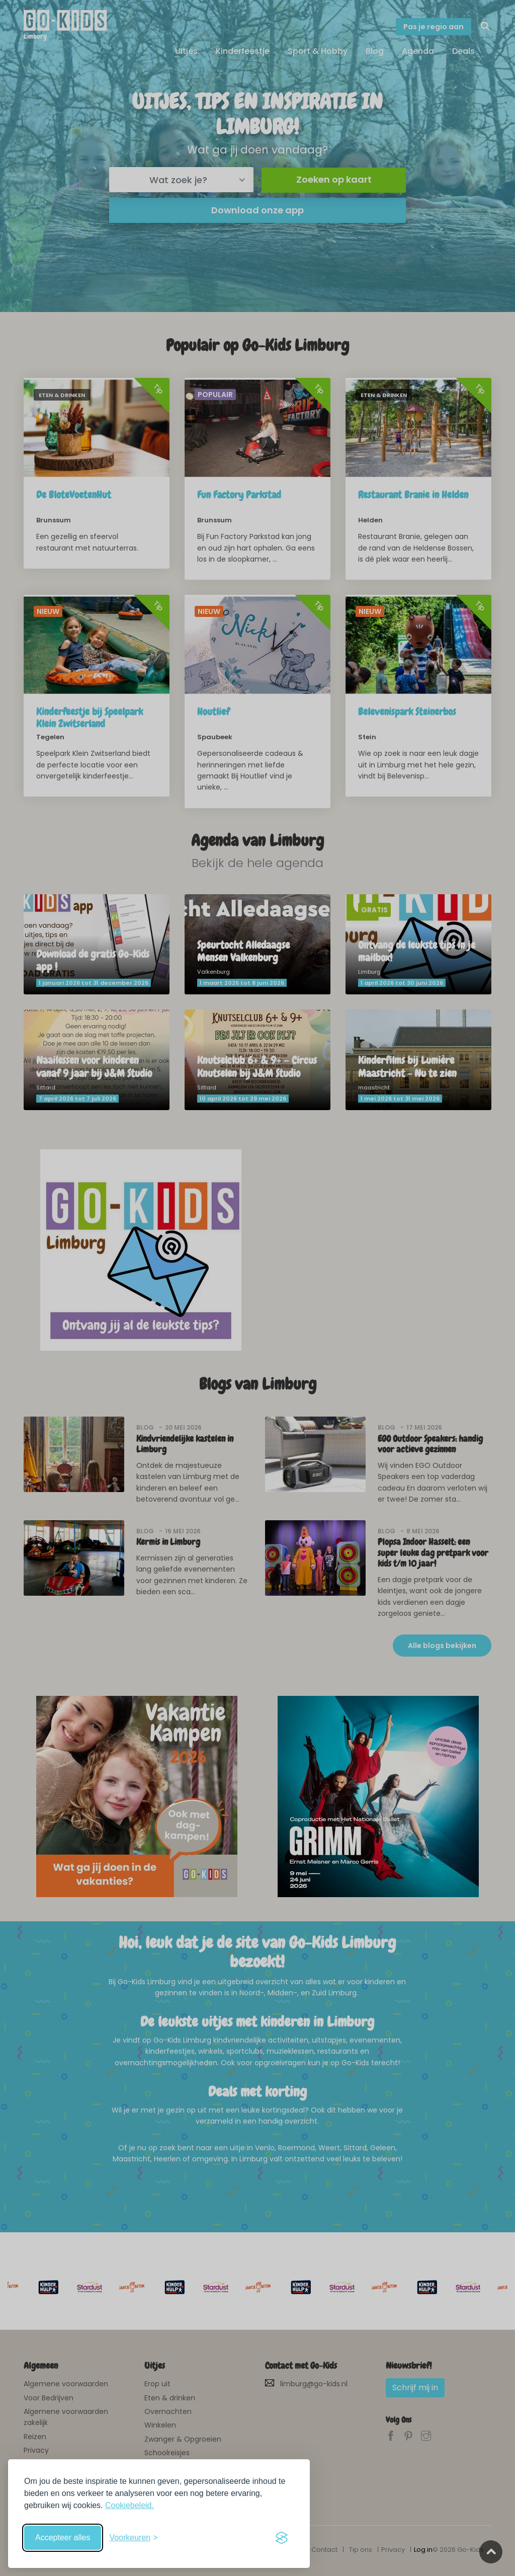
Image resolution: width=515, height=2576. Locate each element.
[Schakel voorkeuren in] (133, 2538)
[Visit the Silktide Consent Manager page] (282, 2538)
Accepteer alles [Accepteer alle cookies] (62, 2537)
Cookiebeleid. (129, 2505)
